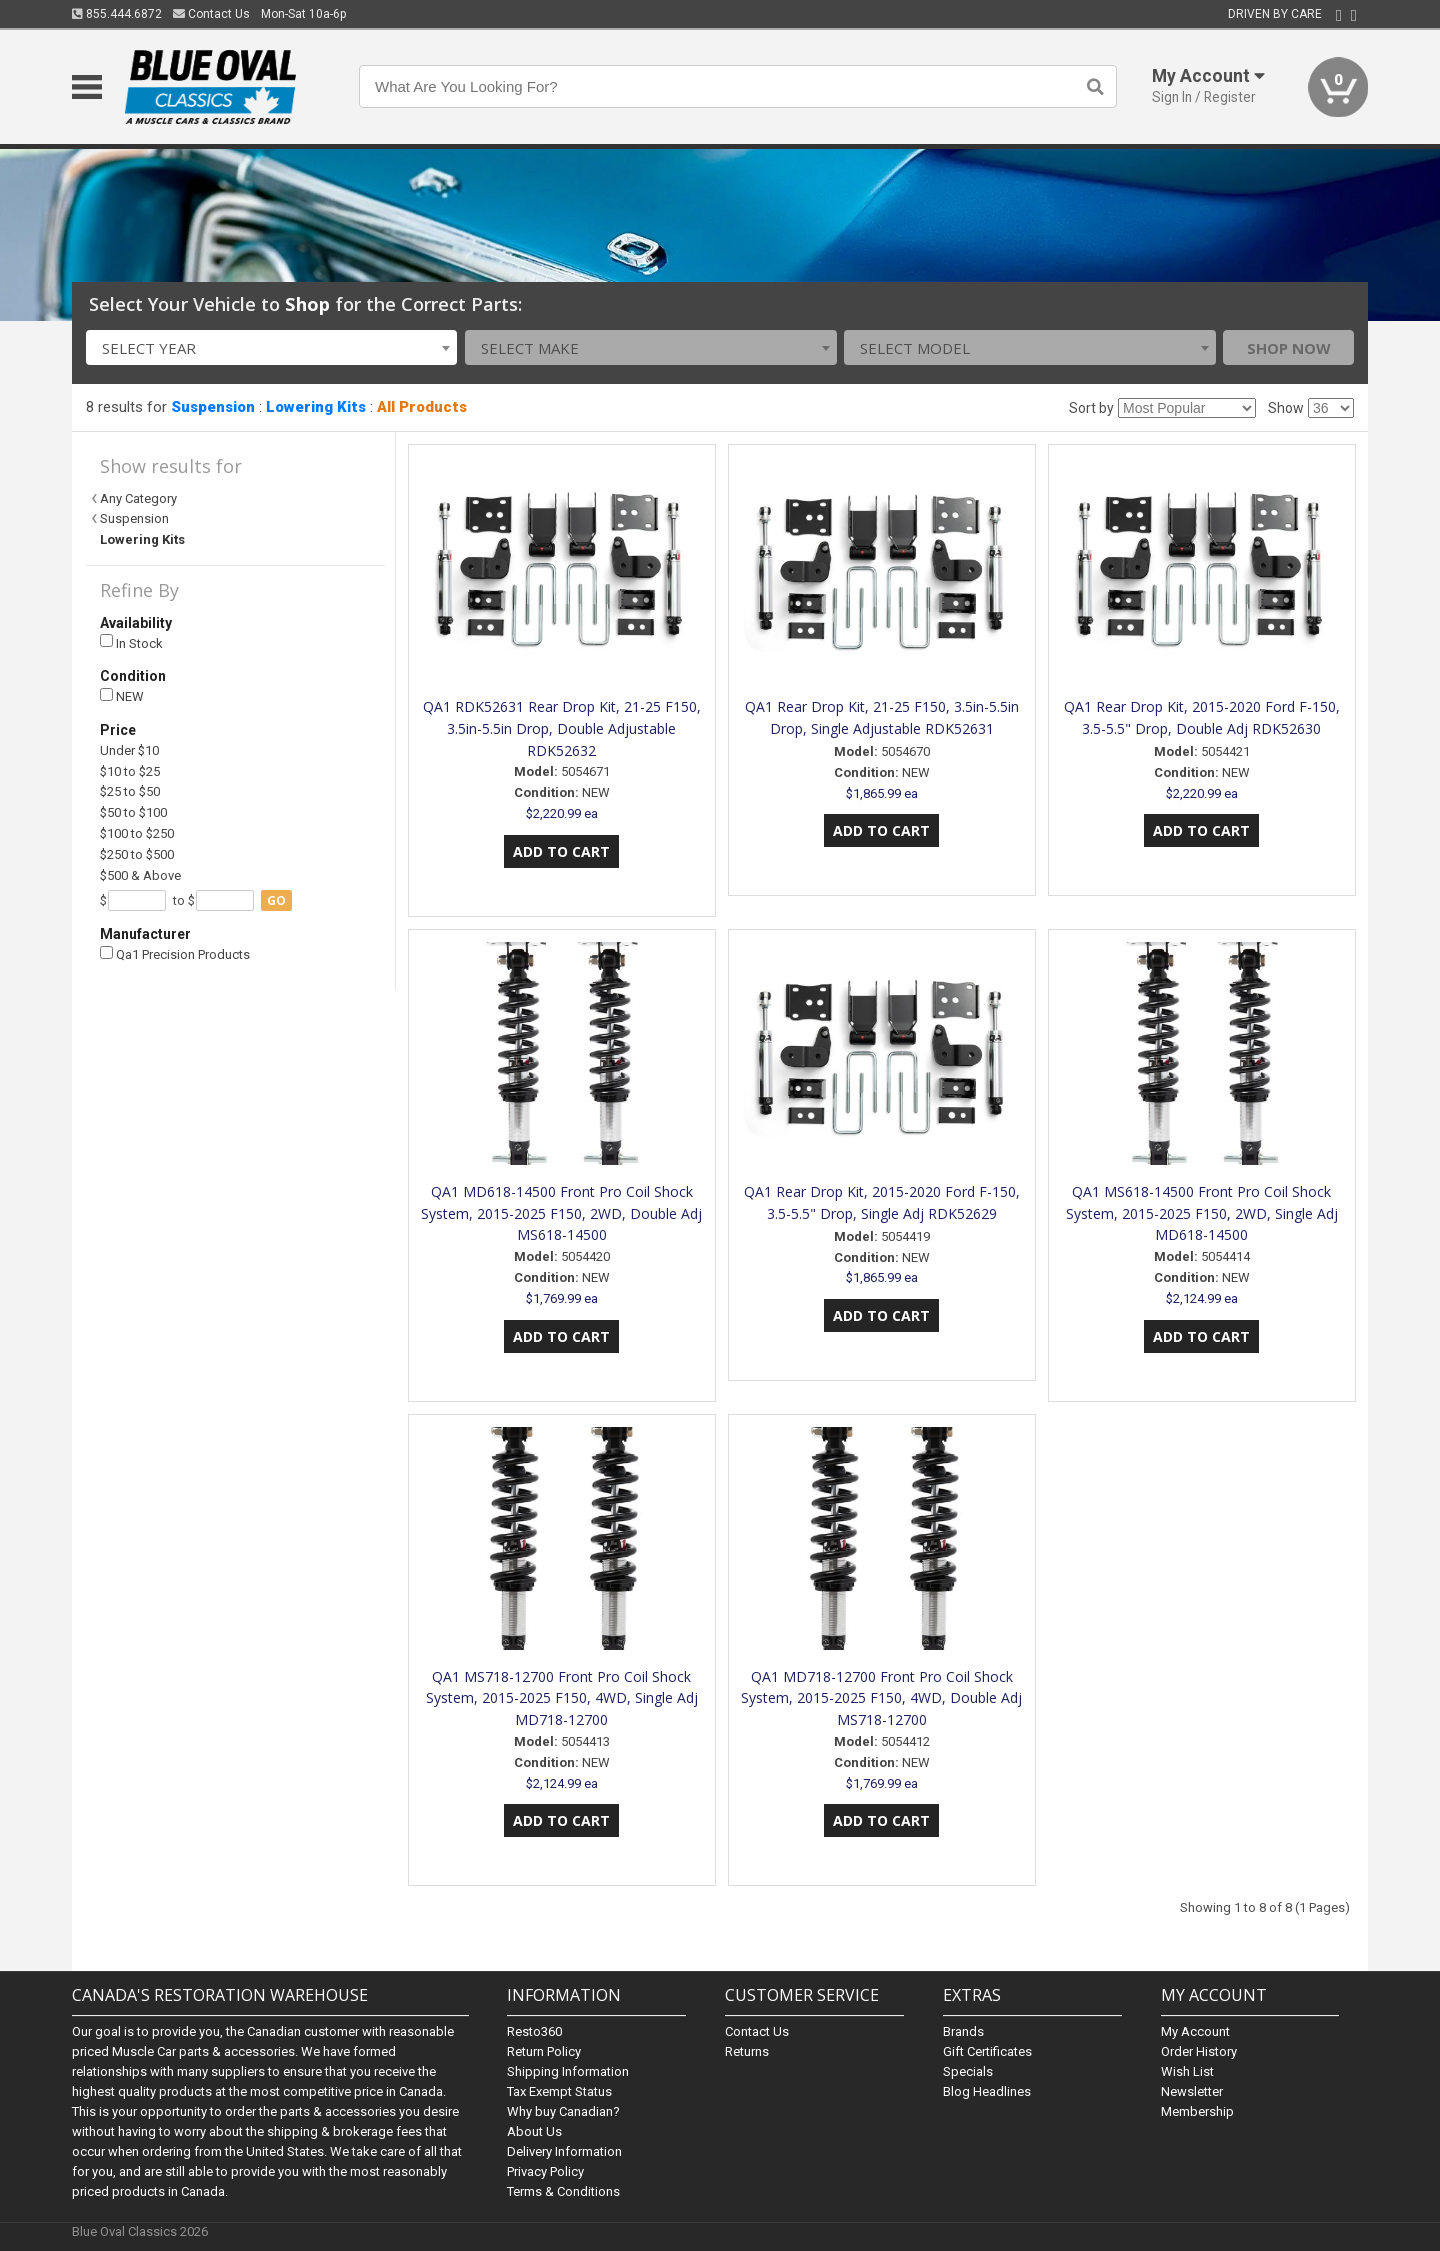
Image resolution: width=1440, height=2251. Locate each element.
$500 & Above (140, 875)
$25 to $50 (130, 791)
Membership (1197, 2111)
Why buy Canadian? (563, 2111)
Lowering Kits (316, 407)
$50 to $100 (133, 812)
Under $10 (129, 750)
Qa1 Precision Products (175, 954)
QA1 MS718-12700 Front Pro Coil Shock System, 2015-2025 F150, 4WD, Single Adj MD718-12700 (562, 1698)
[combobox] (272, 347)
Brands (963, 2031)
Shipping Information (568, 2071)
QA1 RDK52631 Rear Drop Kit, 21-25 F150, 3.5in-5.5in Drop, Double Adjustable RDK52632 (562, 728)
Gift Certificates (987, 2051)
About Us (534, 2131)
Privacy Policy (545, 2171)
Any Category (138, 498)
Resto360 (534, 2031)
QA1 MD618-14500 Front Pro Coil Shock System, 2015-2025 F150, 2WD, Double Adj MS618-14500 (561, 1213)
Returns (747, 2051)
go (276, 900)
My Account (1195, 2031)
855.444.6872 (117, 14)
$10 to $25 (130, 771)
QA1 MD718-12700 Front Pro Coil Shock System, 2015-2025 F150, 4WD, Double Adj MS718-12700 (881, 1698)
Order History (1199, 2051)
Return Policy (544, 2051)
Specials (968, 2071)
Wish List (1187, 2071)
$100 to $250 (137, 833)
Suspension (213, 407)
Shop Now (1289, 348)
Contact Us (211, 14)
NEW (122, 696)
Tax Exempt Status (559, 2091)
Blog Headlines (987, 2091)
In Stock (131, 642)
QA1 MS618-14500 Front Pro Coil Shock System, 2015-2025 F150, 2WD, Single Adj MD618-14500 (1202, 1213)
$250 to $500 (137, 854)
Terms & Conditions (563, 2191)
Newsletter (1192, 2091)
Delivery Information (564, 2151)
